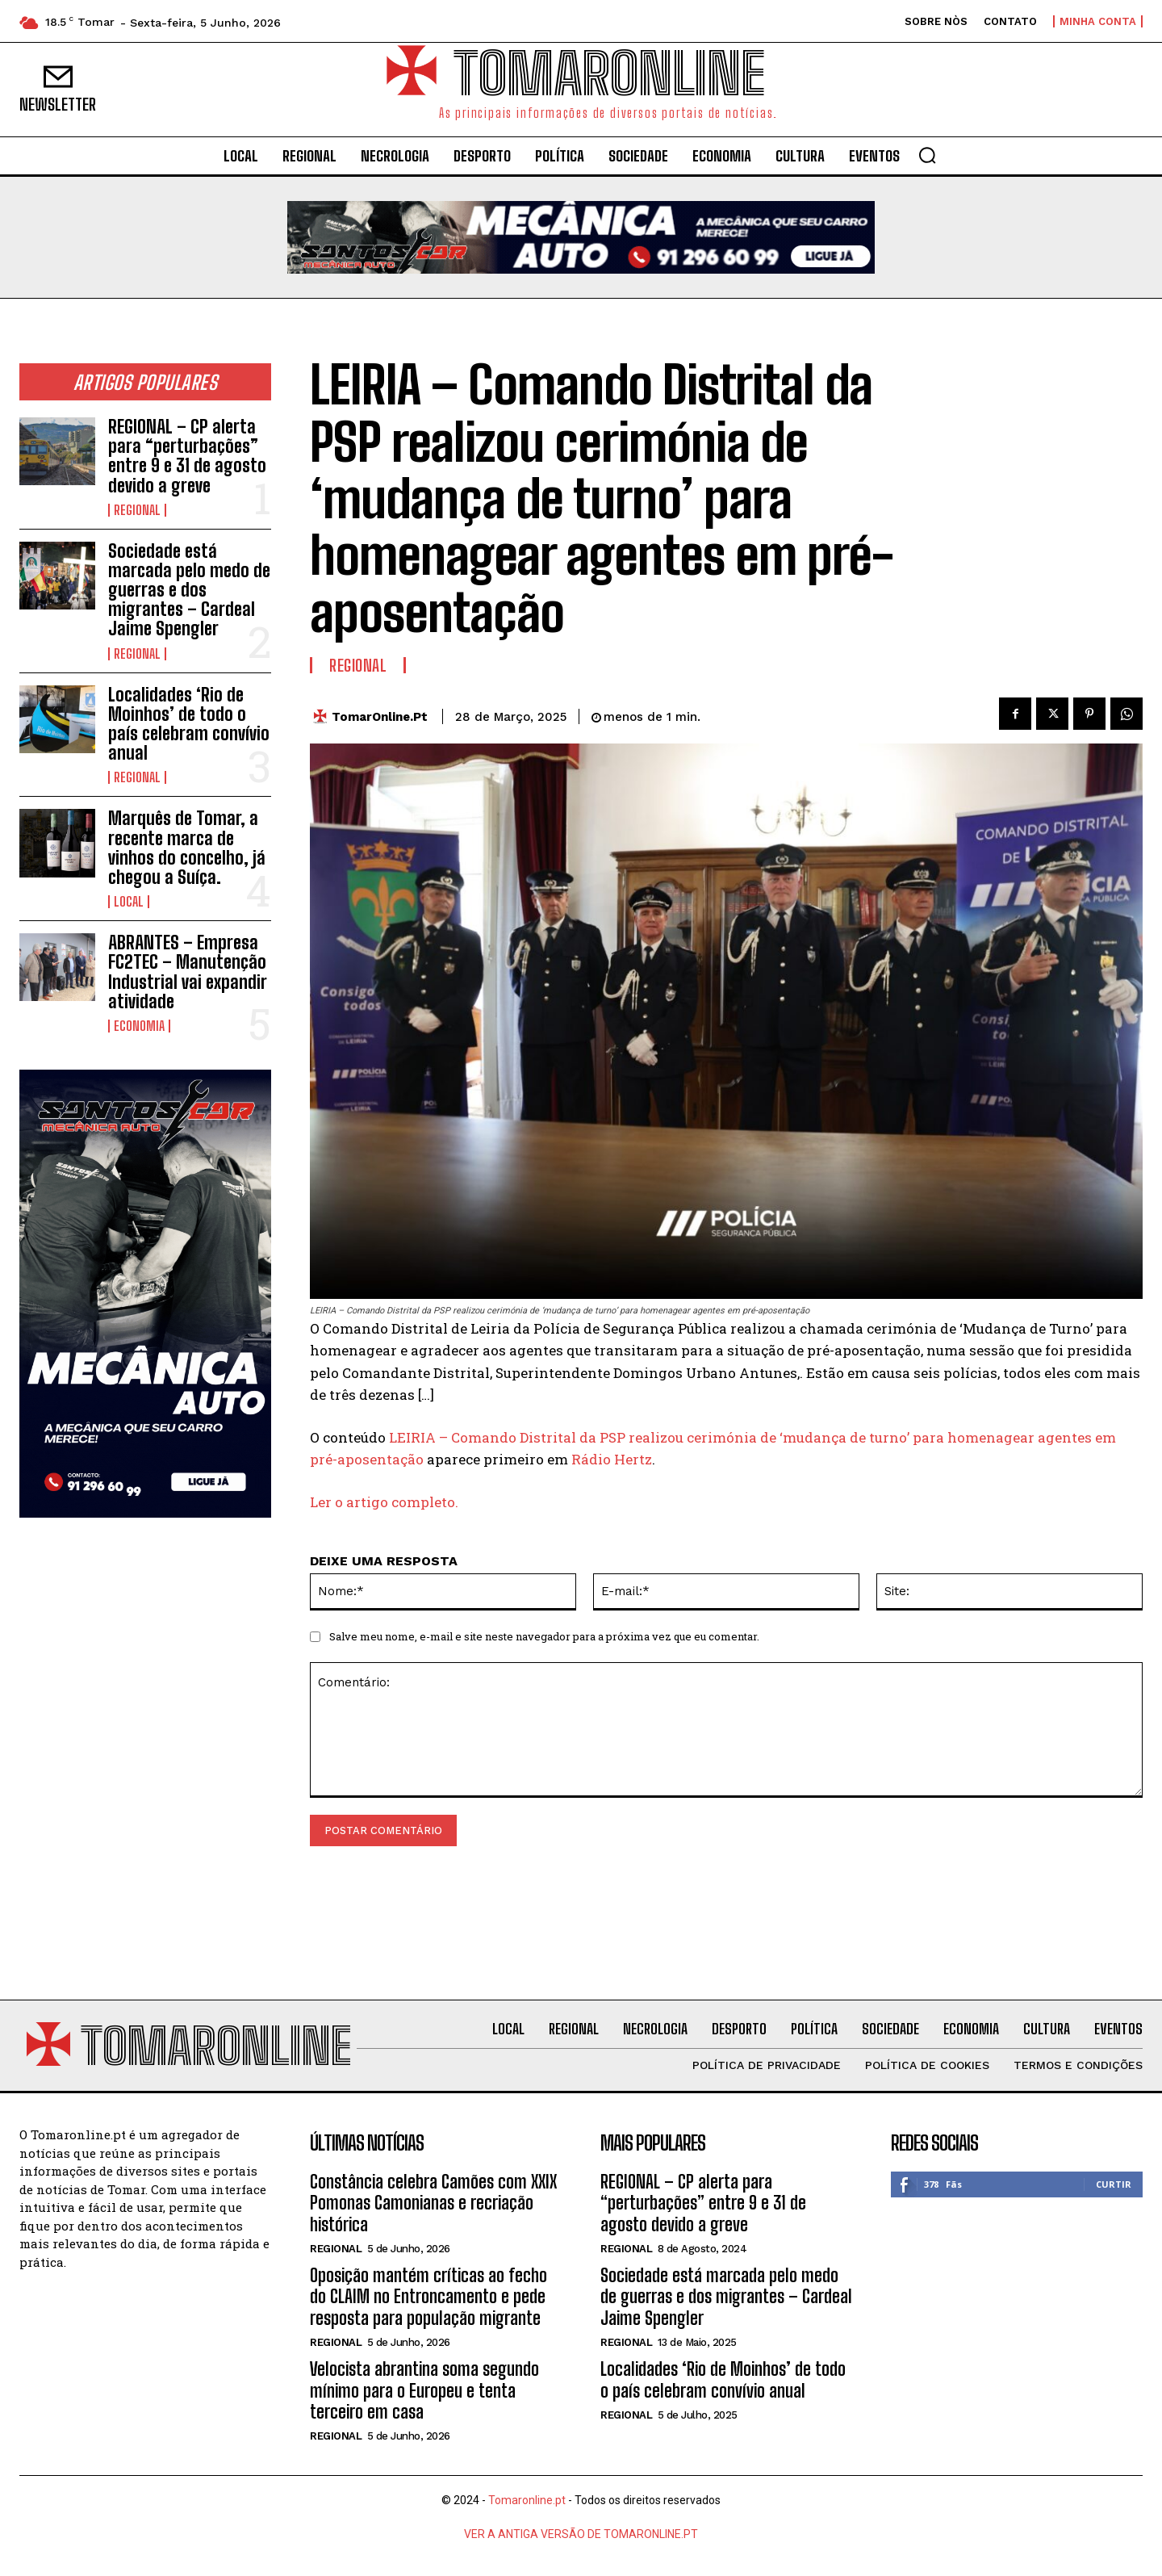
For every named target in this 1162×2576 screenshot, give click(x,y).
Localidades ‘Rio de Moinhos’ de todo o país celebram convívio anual (189, 724)
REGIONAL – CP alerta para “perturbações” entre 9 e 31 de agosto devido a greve (187, 456)
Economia (139, 1026)
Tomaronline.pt (527, 2500)
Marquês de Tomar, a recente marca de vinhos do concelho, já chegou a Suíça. (186, 847)
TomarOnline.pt (380, 717)
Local (129, 901)
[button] (927, 155)
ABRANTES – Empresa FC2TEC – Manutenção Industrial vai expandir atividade (187, 972)
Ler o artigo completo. (384, 1502)
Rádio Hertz (611, 1459)
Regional (137, 510)
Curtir (1113, 2184)
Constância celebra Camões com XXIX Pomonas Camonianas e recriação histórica (433, 2203)
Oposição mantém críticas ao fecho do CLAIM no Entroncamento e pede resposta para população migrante (428, 2296)
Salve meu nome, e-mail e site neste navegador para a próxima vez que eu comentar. (544, 1636)
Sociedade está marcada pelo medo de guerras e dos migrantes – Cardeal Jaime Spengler (189, 590)
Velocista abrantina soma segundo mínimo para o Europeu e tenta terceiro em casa (424, 2390)
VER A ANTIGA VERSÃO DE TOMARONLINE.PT (581, 2534)
